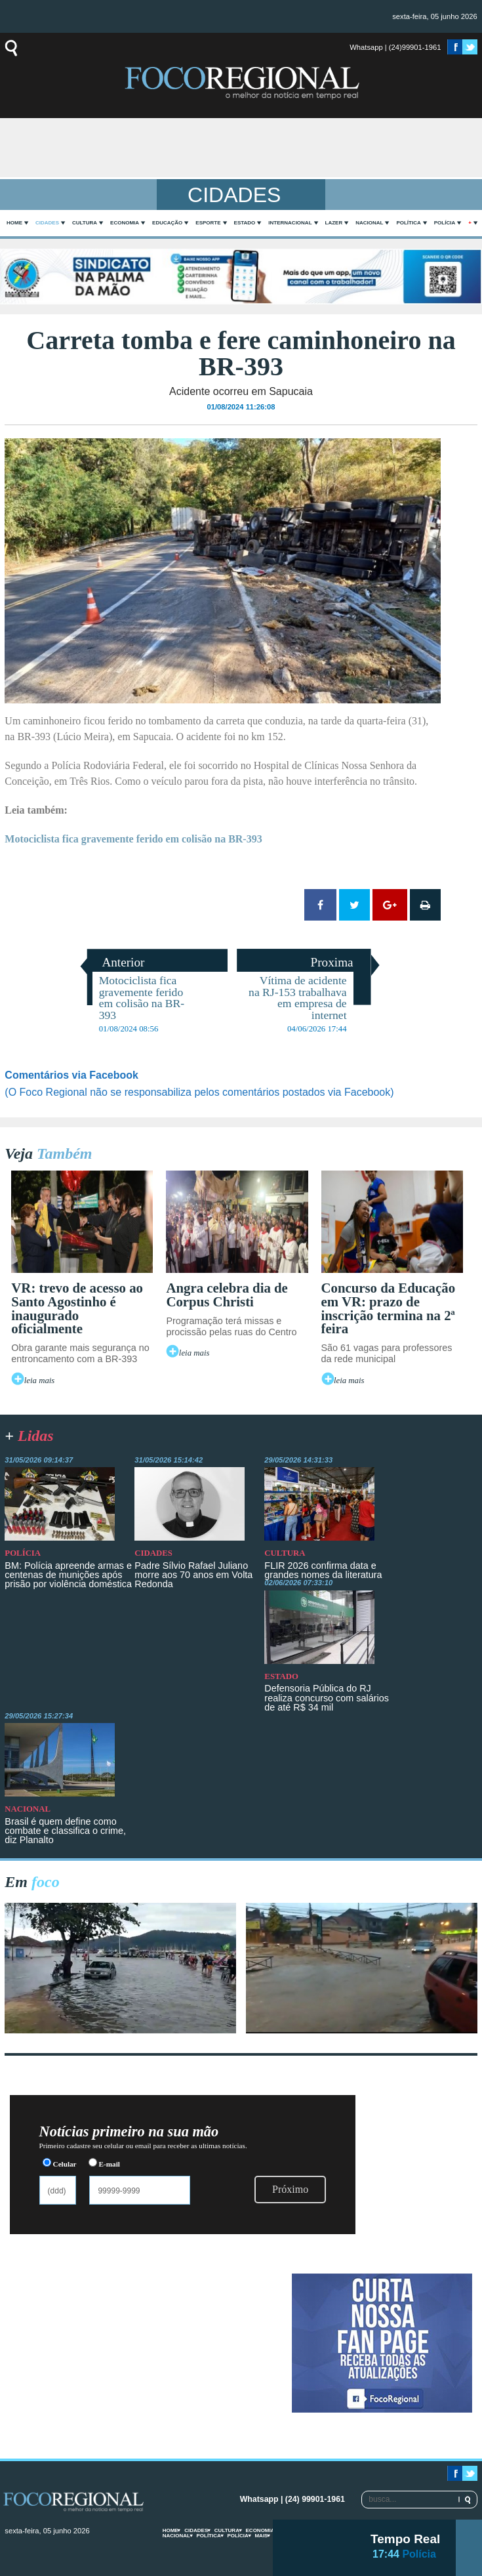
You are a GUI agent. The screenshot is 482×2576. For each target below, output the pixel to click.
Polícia (444, 223)
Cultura (84, 223)
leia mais (39, 1380)
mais (261, 2536)
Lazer (334, 223)
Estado (245, 223)
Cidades (47, 223)
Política (408, 223)
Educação (167, 223)
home (14, 223)
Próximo (290, 2189)
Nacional (369, 223)
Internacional (289, 223)
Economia (124, 223)
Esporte (207, 223)
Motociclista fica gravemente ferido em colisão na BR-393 (133, 838)
